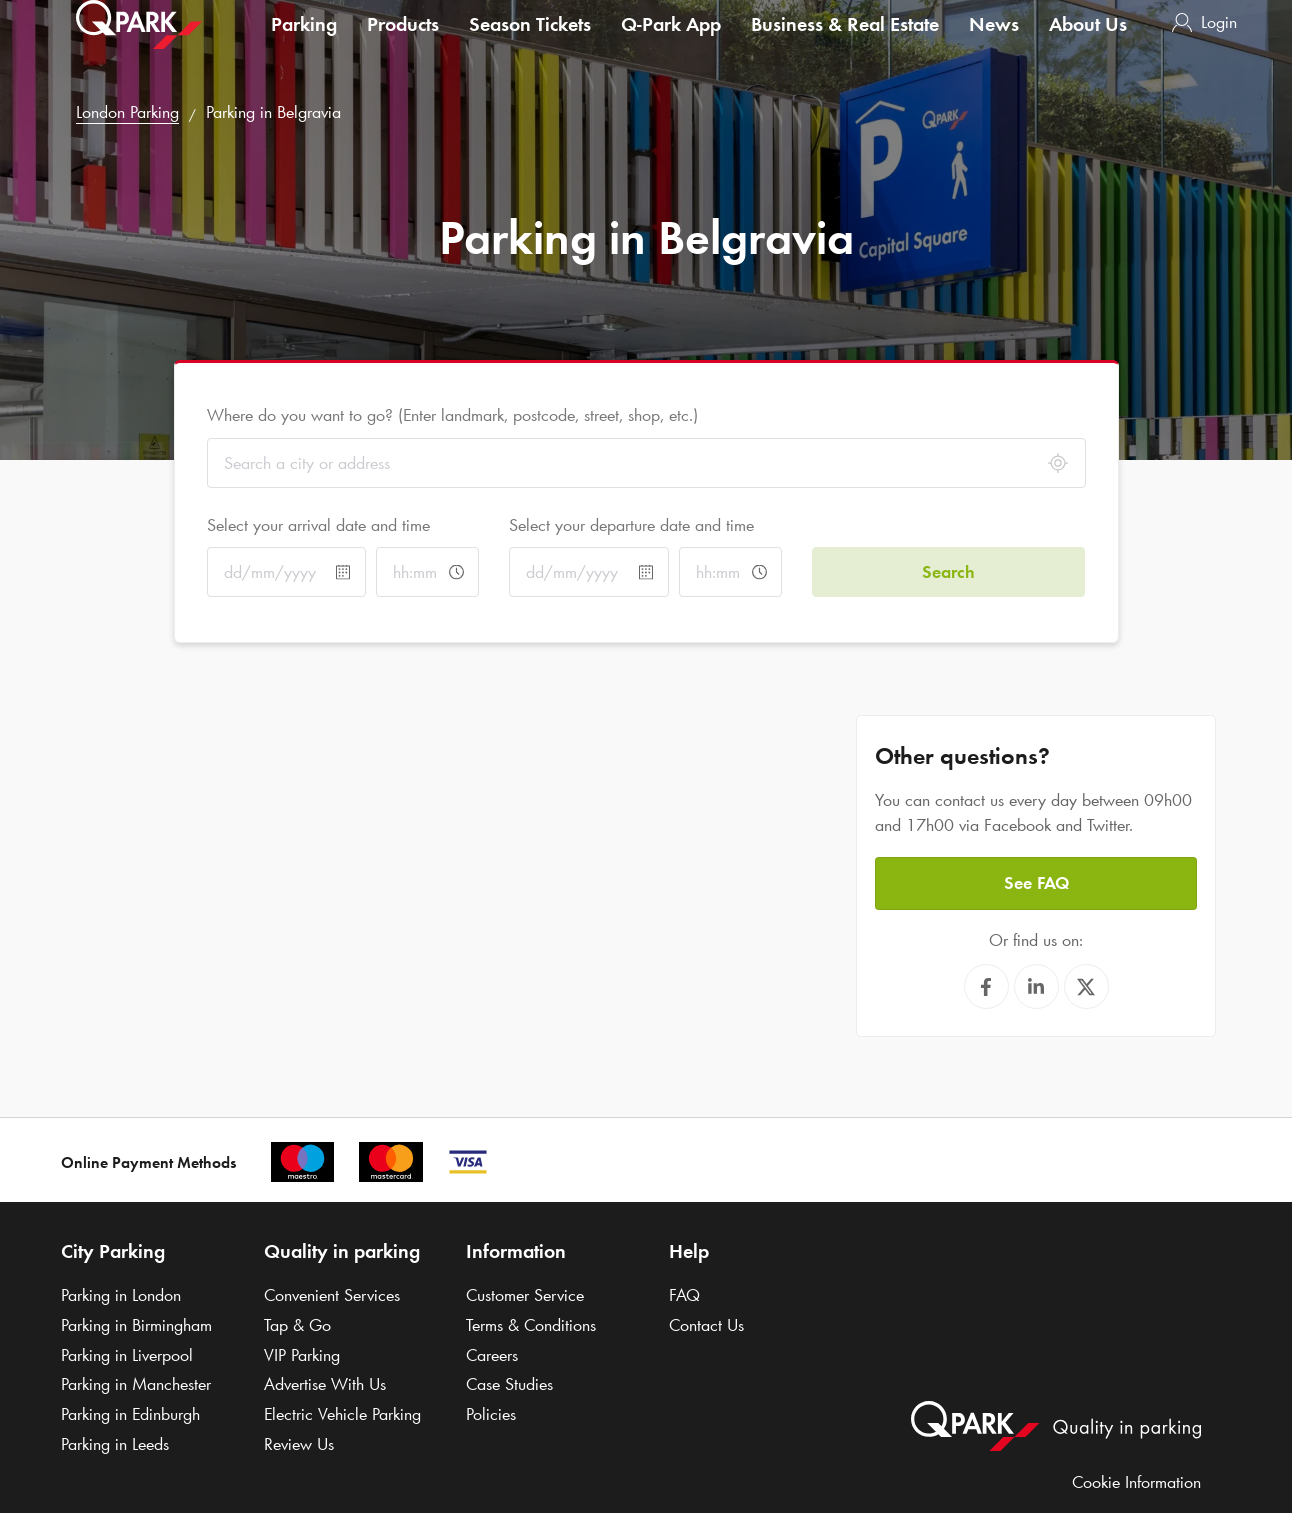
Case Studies (509, 1384)
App (671, 44)
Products (403, 44)
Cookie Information (1136, 1482)
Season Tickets (530, 44)
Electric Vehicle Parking (342, 1414)
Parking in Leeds (115, 1444)
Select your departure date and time (631, 525)
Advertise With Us (325, 1384)
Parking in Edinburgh (130, 1414)
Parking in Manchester (136, 1384)
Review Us (299, 1444)
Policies (491, 1414)
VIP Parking (302, 1355)
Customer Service (525, 1295)
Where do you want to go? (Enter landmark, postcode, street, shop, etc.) (452, 415)
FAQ (684, 1295)
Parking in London (121, 1295)
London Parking (127, 112)
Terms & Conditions (531, 1325)
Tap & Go (297, 1325)
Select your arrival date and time (318, 525)
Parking (304, 44)
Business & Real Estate (845, 44)
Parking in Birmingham (136, 1325)
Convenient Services (332, 1295)
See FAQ (1036, 883)
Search (948, 572)
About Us (1088, 44)
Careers (492, 1355)
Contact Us (706, 1325)
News (994, 44)
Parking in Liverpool (127, 1355)
